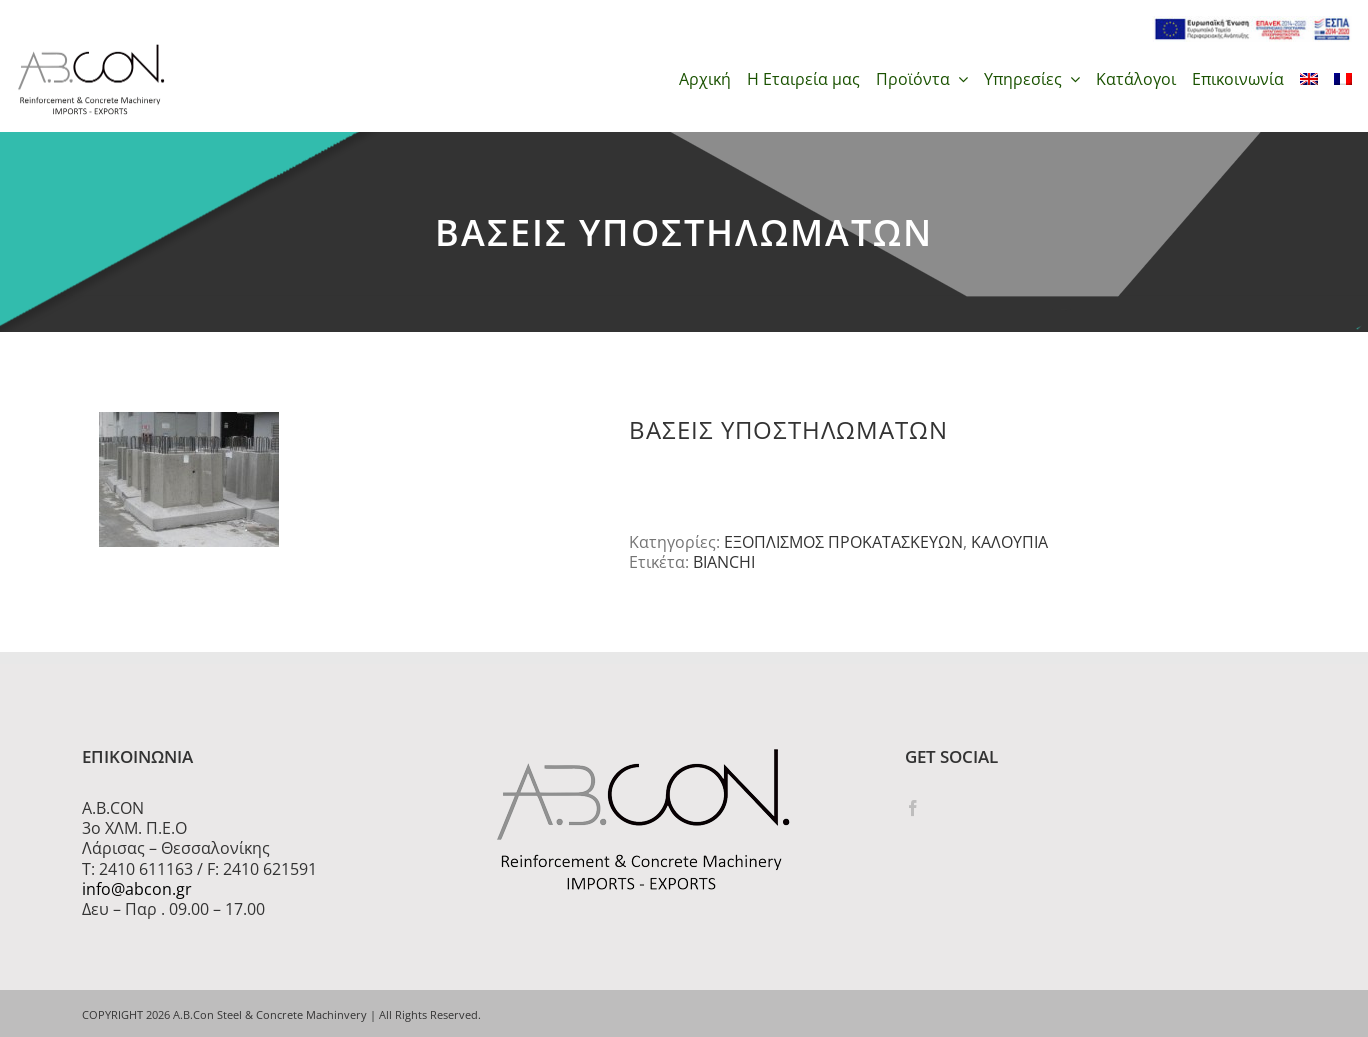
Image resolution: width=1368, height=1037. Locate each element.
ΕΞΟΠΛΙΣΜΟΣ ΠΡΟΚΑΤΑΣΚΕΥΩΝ (843, 542)
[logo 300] (91, 50)
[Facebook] (913, 808)
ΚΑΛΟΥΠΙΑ (1009, 542)
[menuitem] (1309, 79)
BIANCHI (724, 562)
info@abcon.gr (137, 889)
